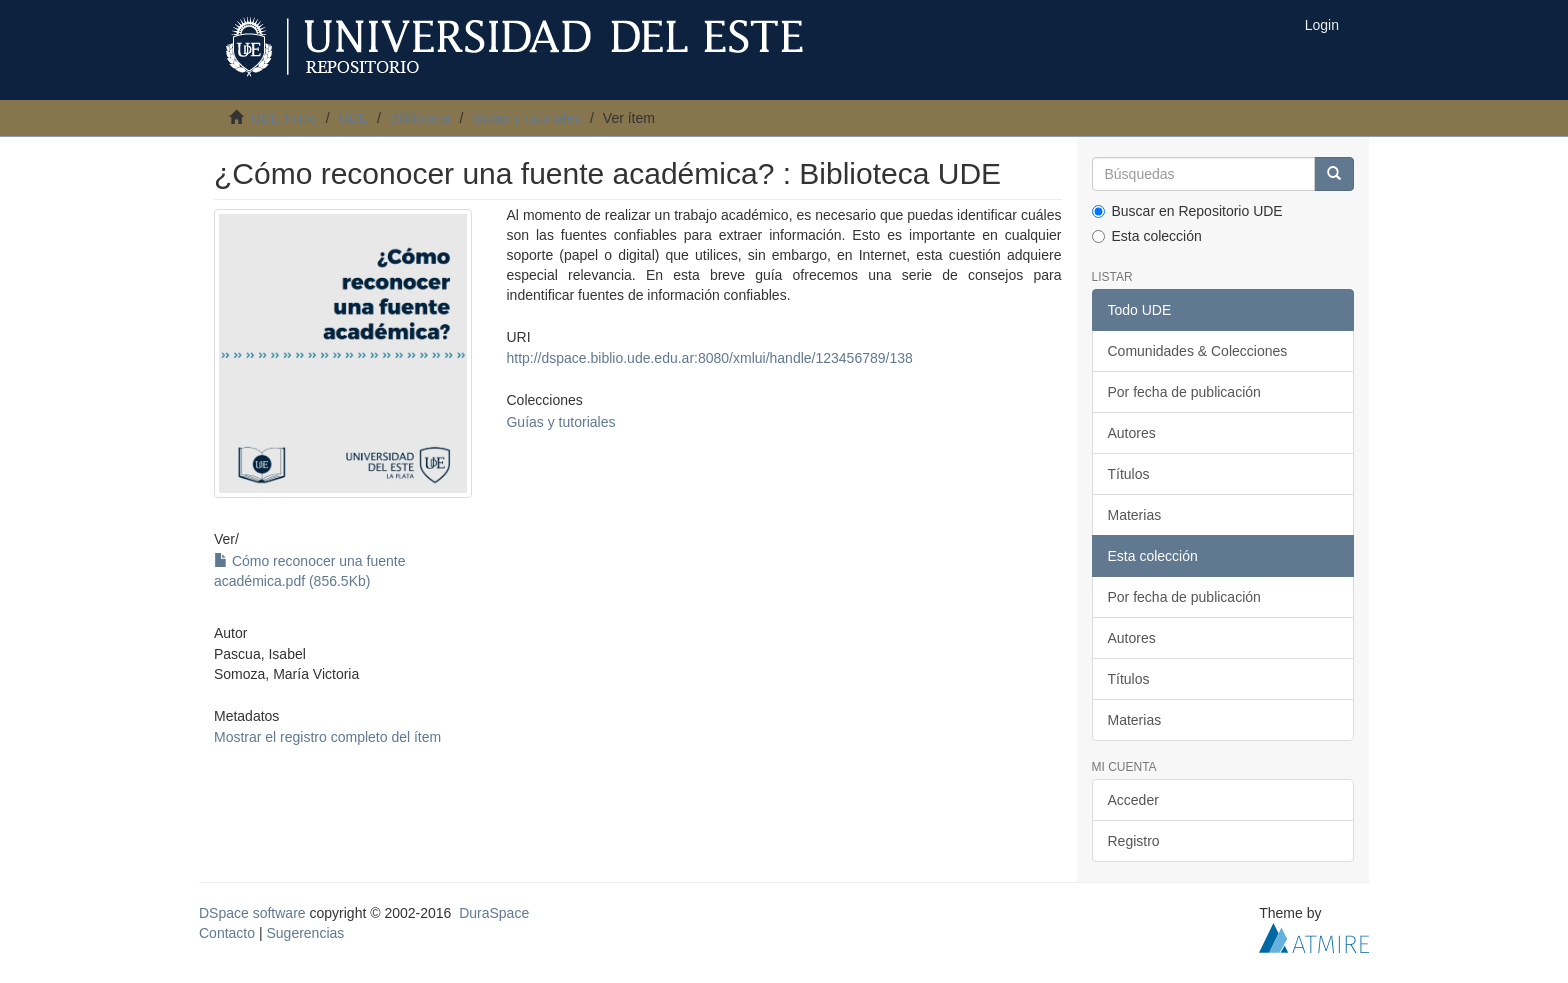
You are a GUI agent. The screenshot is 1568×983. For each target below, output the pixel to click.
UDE (354, 118)
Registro (1134, 841)
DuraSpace (494, 913)
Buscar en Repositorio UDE (1187, 211)
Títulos (1129, 474)
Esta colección (1147, 236)
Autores (1132, 433)
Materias (1135, 515)
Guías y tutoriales (526, 118)
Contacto (227, 933)
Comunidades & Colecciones (1198, 351)
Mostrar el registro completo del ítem (327, 737)
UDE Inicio (284, 118)
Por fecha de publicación (1184, 392)
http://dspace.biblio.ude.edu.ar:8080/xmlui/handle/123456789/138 (709, 358)
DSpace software (252, 913)
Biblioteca (420, 118)
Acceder (1133, 800)
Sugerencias (305, 933)
